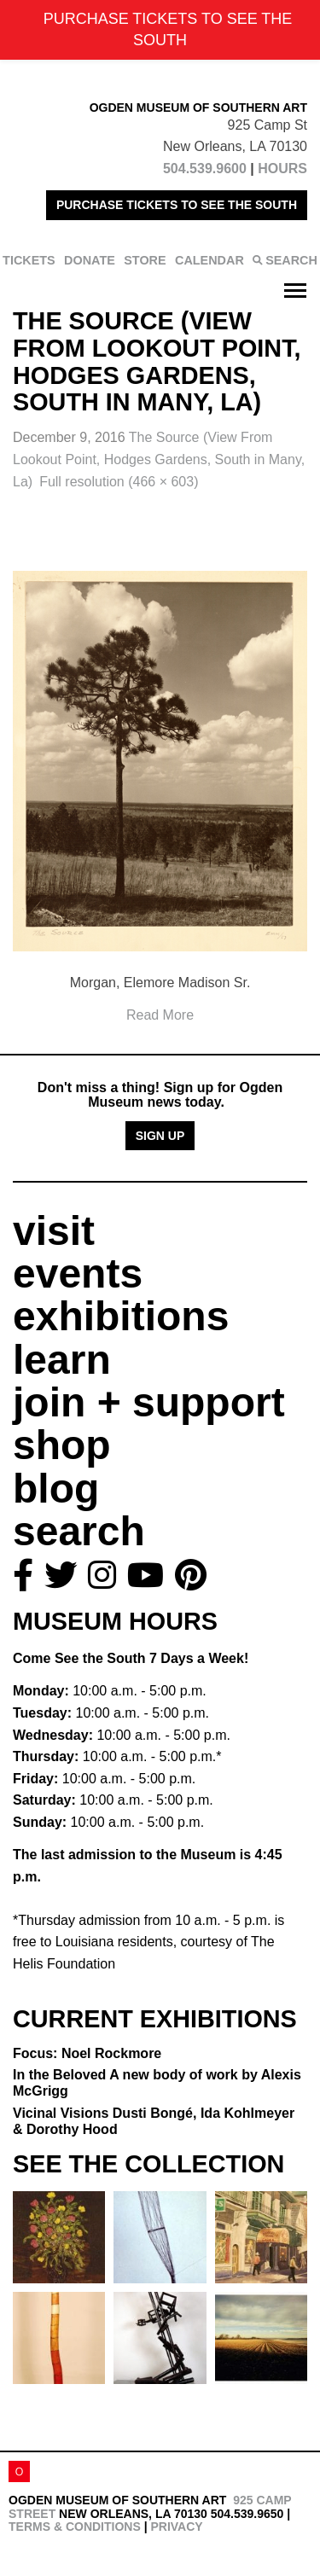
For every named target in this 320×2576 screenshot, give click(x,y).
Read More (160, 1015)
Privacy (176, 2526)
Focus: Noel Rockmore (87, 2053)
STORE (145, 260)
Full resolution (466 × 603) (118, 481)
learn (62, 1359)
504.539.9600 (205, 168)
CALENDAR (209, 260)
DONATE (89, 260)
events (78, 1273)
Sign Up (160, 1136)
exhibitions (121, 1316)
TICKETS (29, 260)
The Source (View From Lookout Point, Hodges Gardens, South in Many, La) (159, 459)
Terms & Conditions (75, 2526)
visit (54, 1230)
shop (62, 1445)
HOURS (282, 168)
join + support (149, 1402)
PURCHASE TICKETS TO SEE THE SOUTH (176, 205)
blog (56, 1488)
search (79, 1531)
